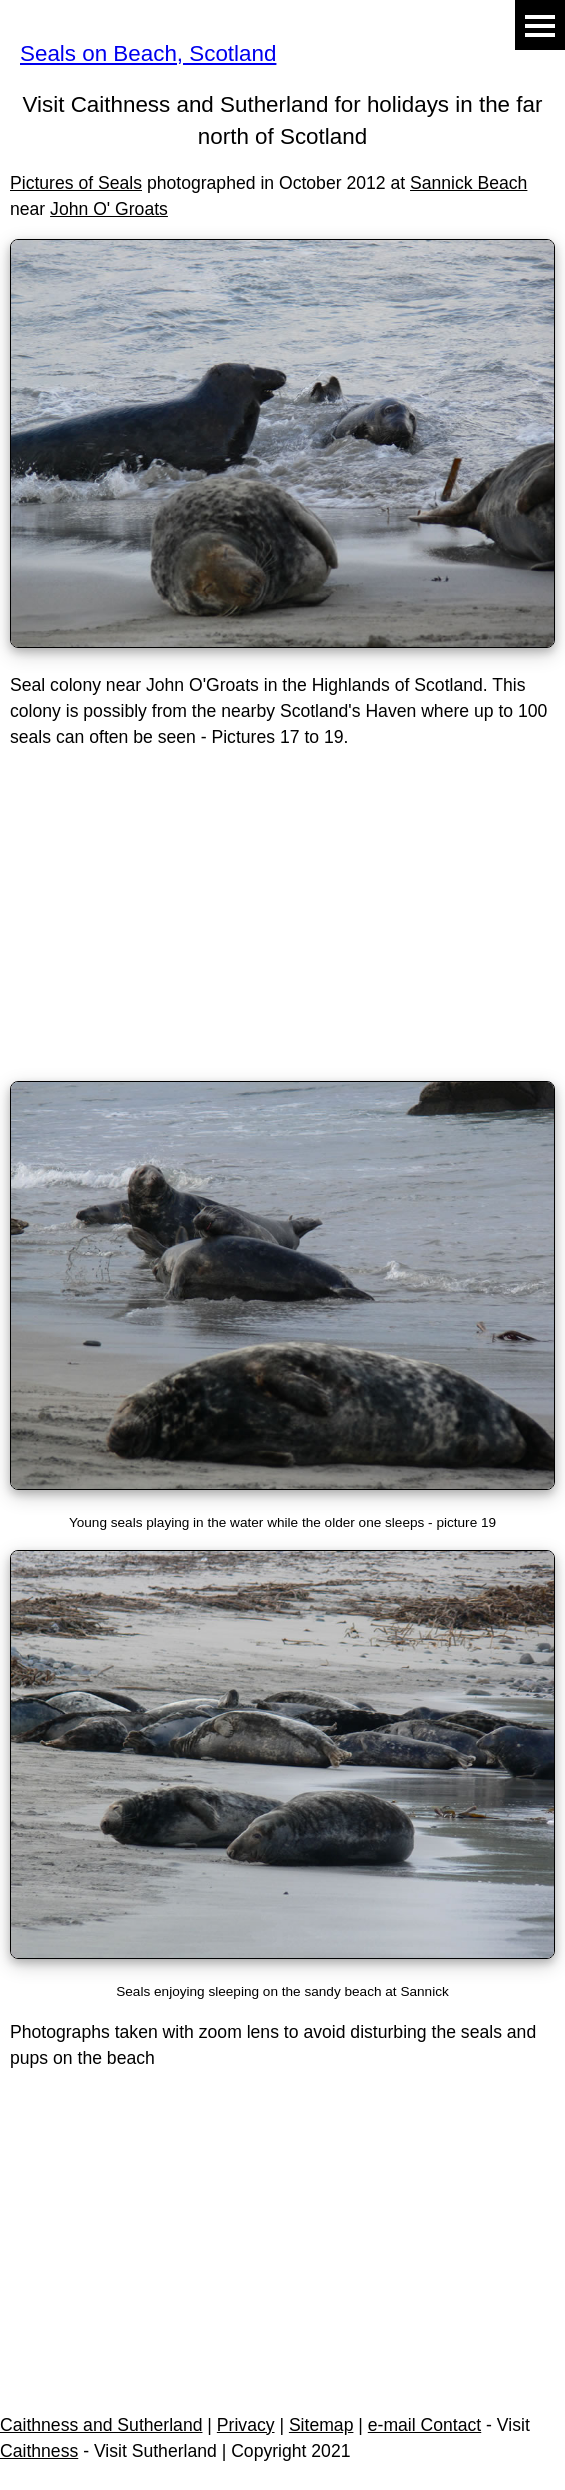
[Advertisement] (282, 925)
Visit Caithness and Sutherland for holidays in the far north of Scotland (283, 120)
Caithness (39, 2451)
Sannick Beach (468, 183)
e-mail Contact (424, 2425)
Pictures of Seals (76, 183)
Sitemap (321, 2425)
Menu (540, 25)
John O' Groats (109, 209)
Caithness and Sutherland (101, 2425)
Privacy (246, 2425)
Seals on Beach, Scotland (148, 53)
